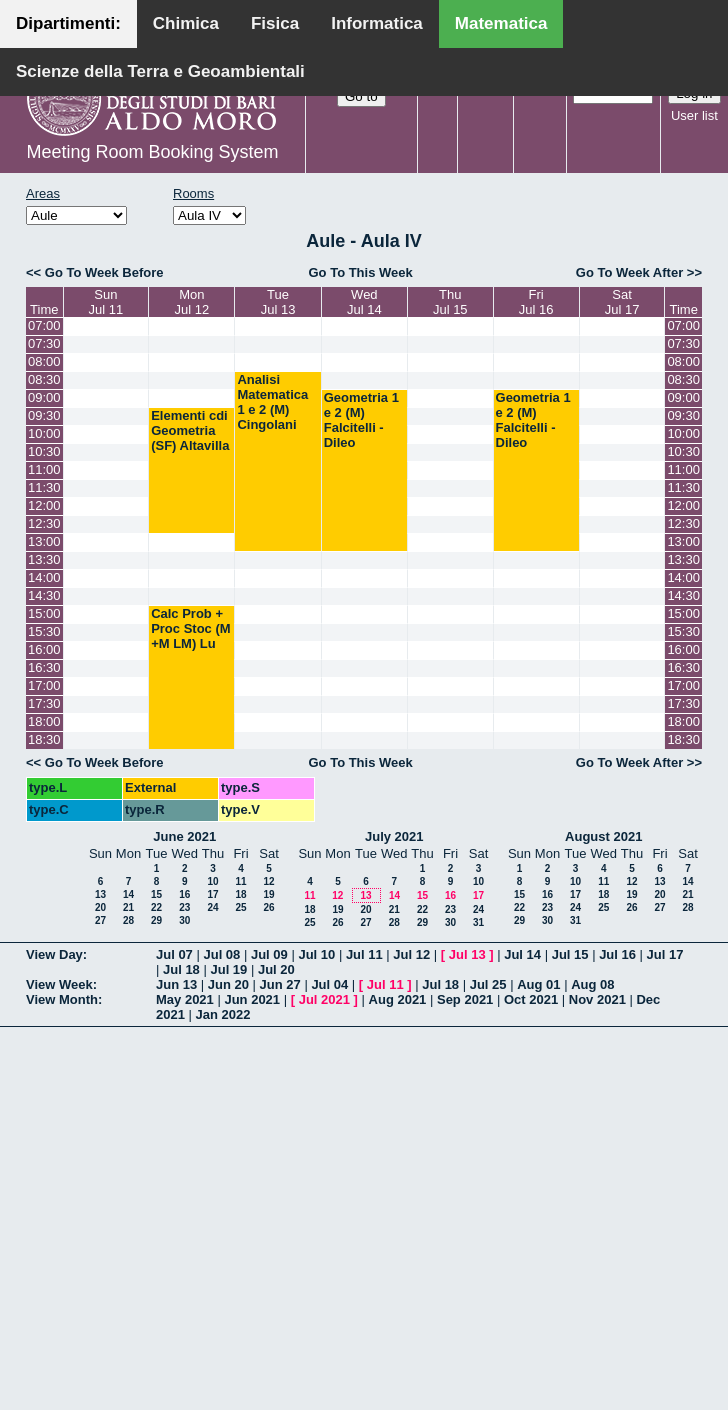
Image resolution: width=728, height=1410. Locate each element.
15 (156, 894)
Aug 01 (538, 984)
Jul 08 (221, 954)
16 (184, 894)
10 (212, 881)
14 (128, 894)
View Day (54, 954)
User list (694, 115)
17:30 (44, 703)
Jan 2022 (223, 1014)
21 (128, 907)
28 (128, 920)
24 (212, 907)
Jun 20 (228, 984)
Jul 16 (617, 954)
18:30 (44, 739)
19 (268, 894)
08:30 (44, 379)
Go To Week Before (104, 272)
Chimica (186, 23)
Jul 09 (269, 954)
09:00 (44, 397)
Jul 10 (316, 954)
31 (478, 922)
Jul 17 (665, 954)
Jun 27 (280, 984)
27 (100, 920)
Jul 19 (228, 969)
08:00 (44, 361)
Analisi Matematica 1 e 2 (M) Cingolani (272, 402)
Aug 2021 (398, 999)
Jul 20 (276, 969)
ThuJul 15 (450, 302)
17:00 (44, 685)
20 (100, 907)
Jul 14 (522, 954)
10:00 (44, 433)
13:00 (44, 541)
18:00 (44, 721)
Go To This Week (360, 272)
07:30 (44, 343)
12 (268, 881)
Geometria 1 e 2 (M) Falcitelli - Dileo (361, 420)
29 (156, 920)
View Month (62, 999)
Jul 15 (570, 954)
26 (268, 907)
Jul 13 (467, 954)
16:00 (44, 649)
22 (156, 907)
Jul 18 (181, 969)
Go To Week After (629, 272)
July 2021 (394, 836)
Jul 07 (174, 954)
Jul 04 (329, 984)
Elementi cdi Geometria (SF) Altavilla (190, 430)
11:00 (44, 469)
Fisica (275, 23)
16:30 (44, 667)
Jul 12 (411, 954)
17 (212, 894)
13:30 (44, 559)
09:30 (44, 415)
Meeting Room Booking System (152, 152)
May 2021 (185, 999)
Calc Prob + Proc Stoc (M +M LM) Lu (190, 628)
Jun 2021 (252, 999)
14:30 (44, 595)
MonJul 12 (191, 302)
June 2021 (184, 836)
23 (184, 907)
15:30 (44, 631)
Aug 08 (592, 984)
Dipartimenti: (68, 23)
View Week (59, 984)
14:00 (44, 577)
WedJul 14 (364, 302)
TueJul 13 (278, 302)
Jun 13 (176, 984)
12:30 (44, 523)
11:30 (44, 487)
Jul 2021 (324, 999)
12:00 (44, 505)
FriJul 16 (536, 302)
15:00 (44, 613)
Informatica (377, 23)
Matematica (501, 23)
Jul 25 (488, 984)
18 (240, 894)
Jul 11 (364, 954)
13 (100, 894)
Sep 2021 (465, 999)
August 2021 (603, 836)
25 (240, 907)
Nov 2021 (597, 999)
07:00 (44, 325)
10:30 (44, 451)
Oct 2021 (531, 999)
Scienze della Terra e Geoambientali (160, 71)
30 (184, 920)
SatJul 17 (622, 302)
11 (240, 881)
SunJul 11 (105, 302)
